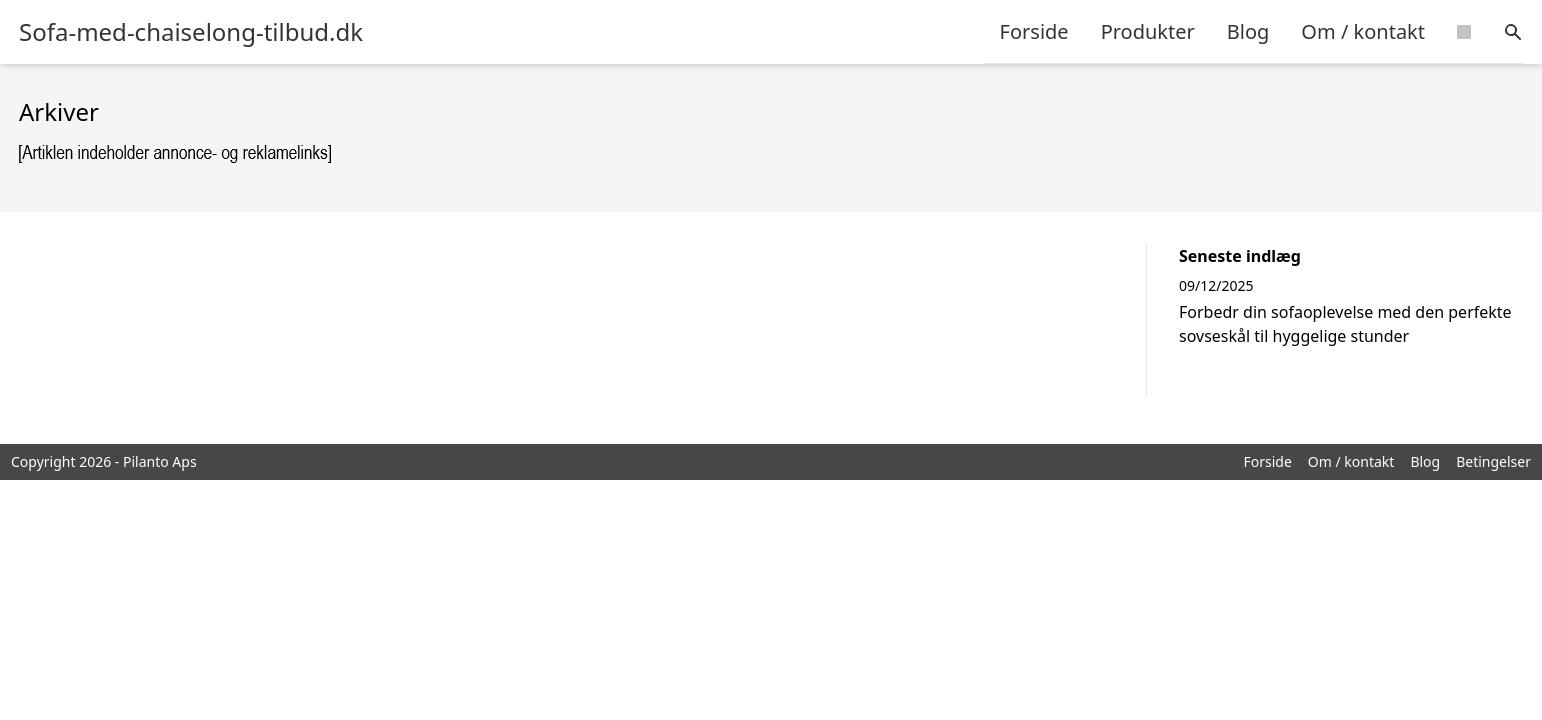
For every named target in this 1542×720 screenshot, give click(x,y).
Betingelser (1493, 461)
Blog (1248, 31)
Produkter (1148, 31)
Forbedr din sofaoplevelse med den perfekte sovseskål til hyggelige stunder (1345, 324)
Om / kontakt (1363, 31)
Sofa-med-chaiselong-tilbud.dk (191, 32)
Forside (1034, 31)
